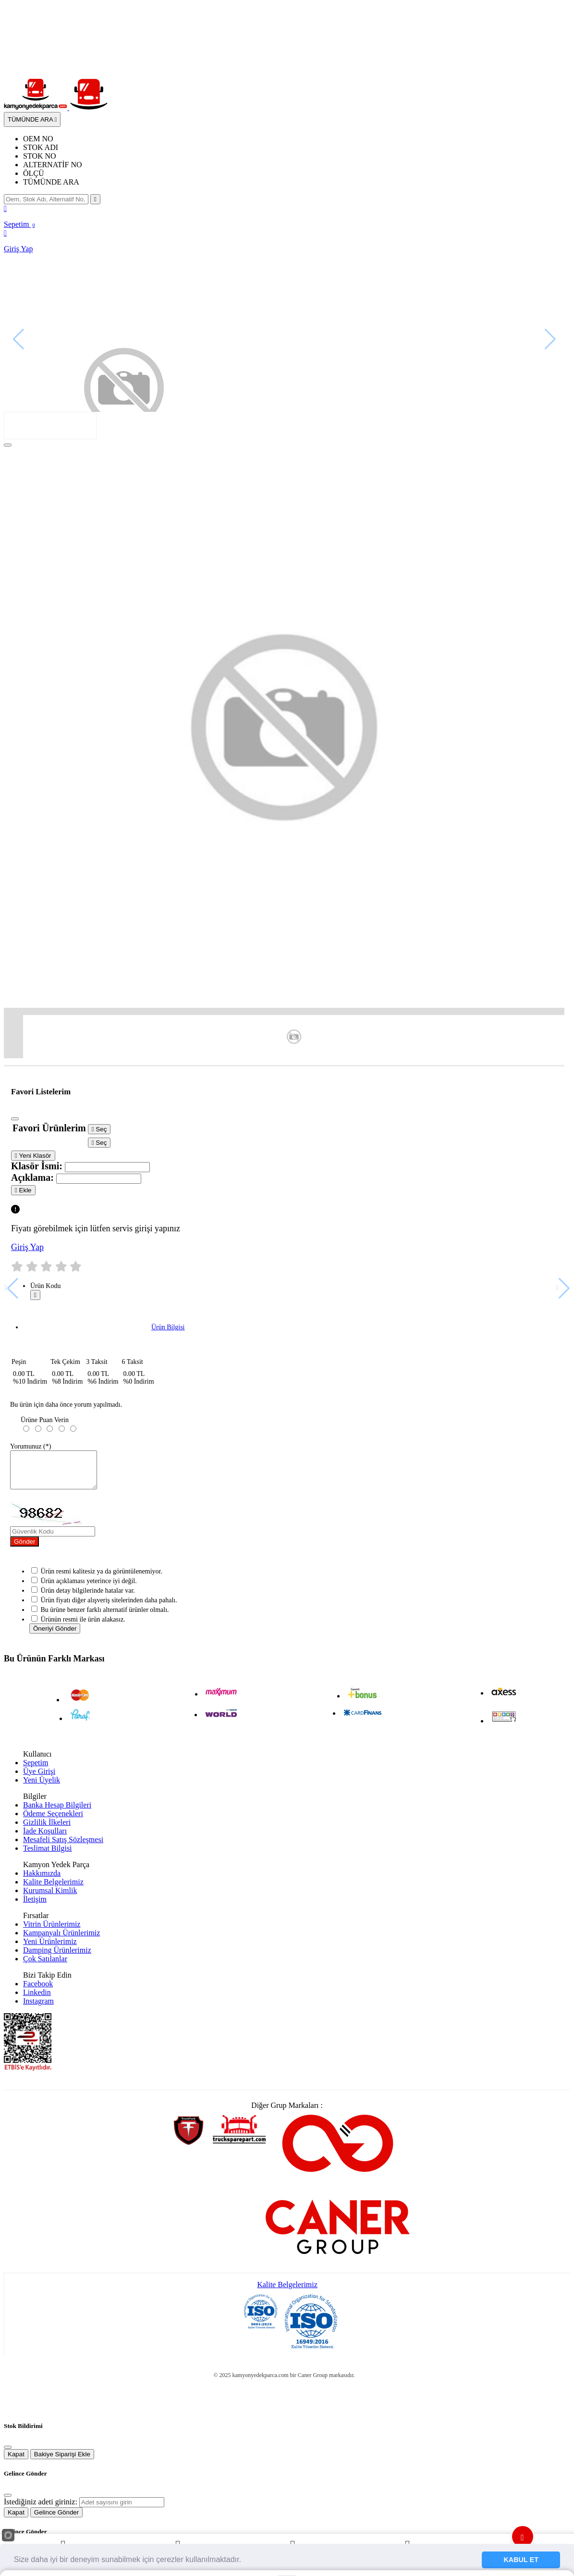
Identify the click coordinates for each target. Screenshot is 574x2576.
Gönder (24, 1548)
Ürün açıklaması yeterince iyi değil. (89, 1588)
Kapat (16, 2461)
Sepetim (35, 1770)
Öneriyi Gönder (54, 1635)
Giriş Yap (27, 1247)
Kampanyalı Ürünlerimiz (61, 1940)
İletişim (35, 1906)
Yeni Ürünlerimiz (50, 1948)
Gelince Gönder (56, 2519)
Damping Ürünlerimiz (57, 1957)
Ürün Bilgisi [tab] (168, 1327)
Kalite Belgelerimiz (53, 1889)
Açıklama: (32, 1177)
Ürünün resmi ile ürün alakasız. (83, 1626)
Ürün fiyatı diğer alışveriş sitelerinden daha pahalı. (109, 1607)
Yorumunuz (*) (30, 1446)
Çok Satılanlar (45, 1966)
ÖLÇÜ (33, 173)
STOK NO (39, 156)
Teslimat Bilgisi (47, 1855)
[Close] (8, 445)
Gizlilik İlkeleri (47, 1829)
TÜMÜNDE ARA (51, 182)
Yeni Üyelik (41, 1787)
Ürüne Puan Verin (45, 1420)
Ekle (23, 1190)
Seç (99, 1129)
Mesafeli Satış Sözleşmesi (63, 1847)
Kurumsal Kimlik (50, 1898)
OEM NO (38, 139)
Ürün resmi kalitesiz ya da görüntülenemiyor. (102, 1578)
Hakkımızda (42, 1880)
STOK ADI (40, 147)
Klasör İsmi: (36, 1166)
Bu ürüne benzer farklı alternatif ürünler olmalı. (105, 1617)
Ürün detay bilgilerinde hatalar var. (88, 1597)
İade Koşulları (45, 1838)
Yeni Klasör (33, 1155)
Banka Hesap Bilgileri (57, 1812)
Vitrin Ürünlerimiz (51, 1931)
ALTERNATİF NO (52, 165)
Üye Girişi (39, 1778)
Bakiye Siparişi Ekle (62, 2461)
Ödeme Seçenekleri (53, 1821)
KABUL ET (520, 2560)
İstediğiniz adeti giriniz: (40, 2509)
